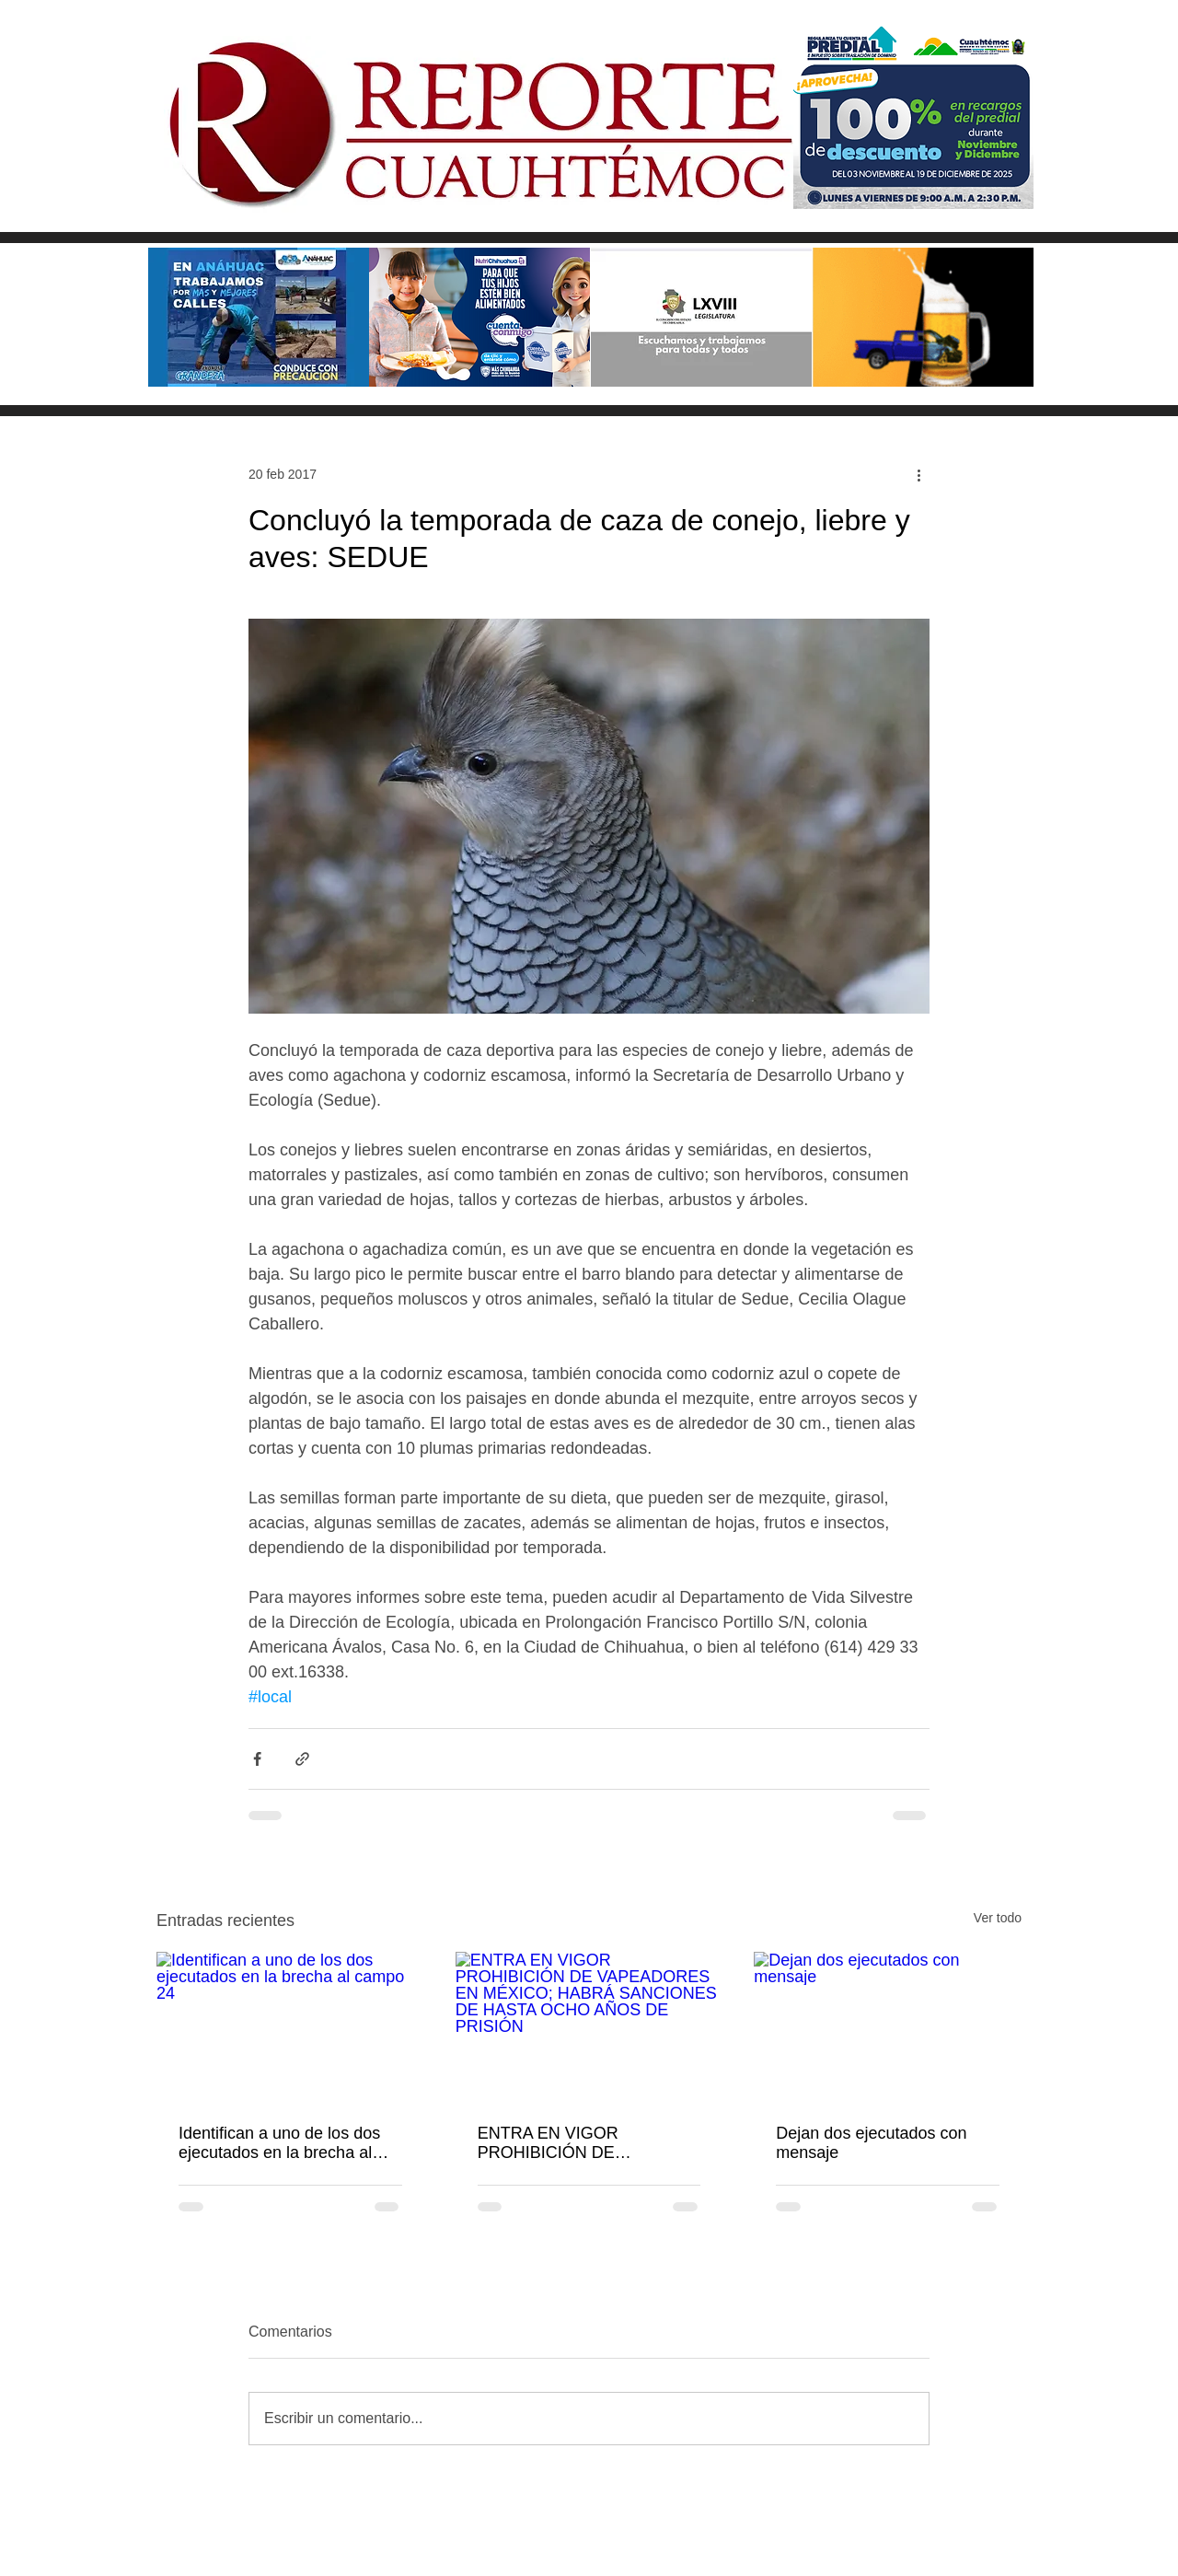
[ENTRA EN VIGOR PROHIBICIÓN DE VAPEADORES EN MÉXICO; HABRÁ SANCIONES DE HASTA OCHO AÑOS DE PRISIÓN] (589, 2027)
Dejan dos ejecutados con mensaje (871, 2143)
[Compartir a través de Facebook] (257, 1759)
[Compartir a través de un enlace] (302, 1759)
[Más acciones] (918, 474)
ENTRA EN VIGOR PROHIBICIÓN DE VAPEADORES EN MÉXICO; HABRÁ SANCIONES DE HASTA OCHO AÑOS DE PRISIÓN (585, 2143)
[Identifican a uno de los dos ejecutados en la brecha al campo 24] (290, 2027)
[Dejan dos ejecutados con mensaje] (888, 2027)
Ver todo (998, 1917)
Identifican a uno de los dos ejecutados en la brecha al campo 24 (279, 2143)
